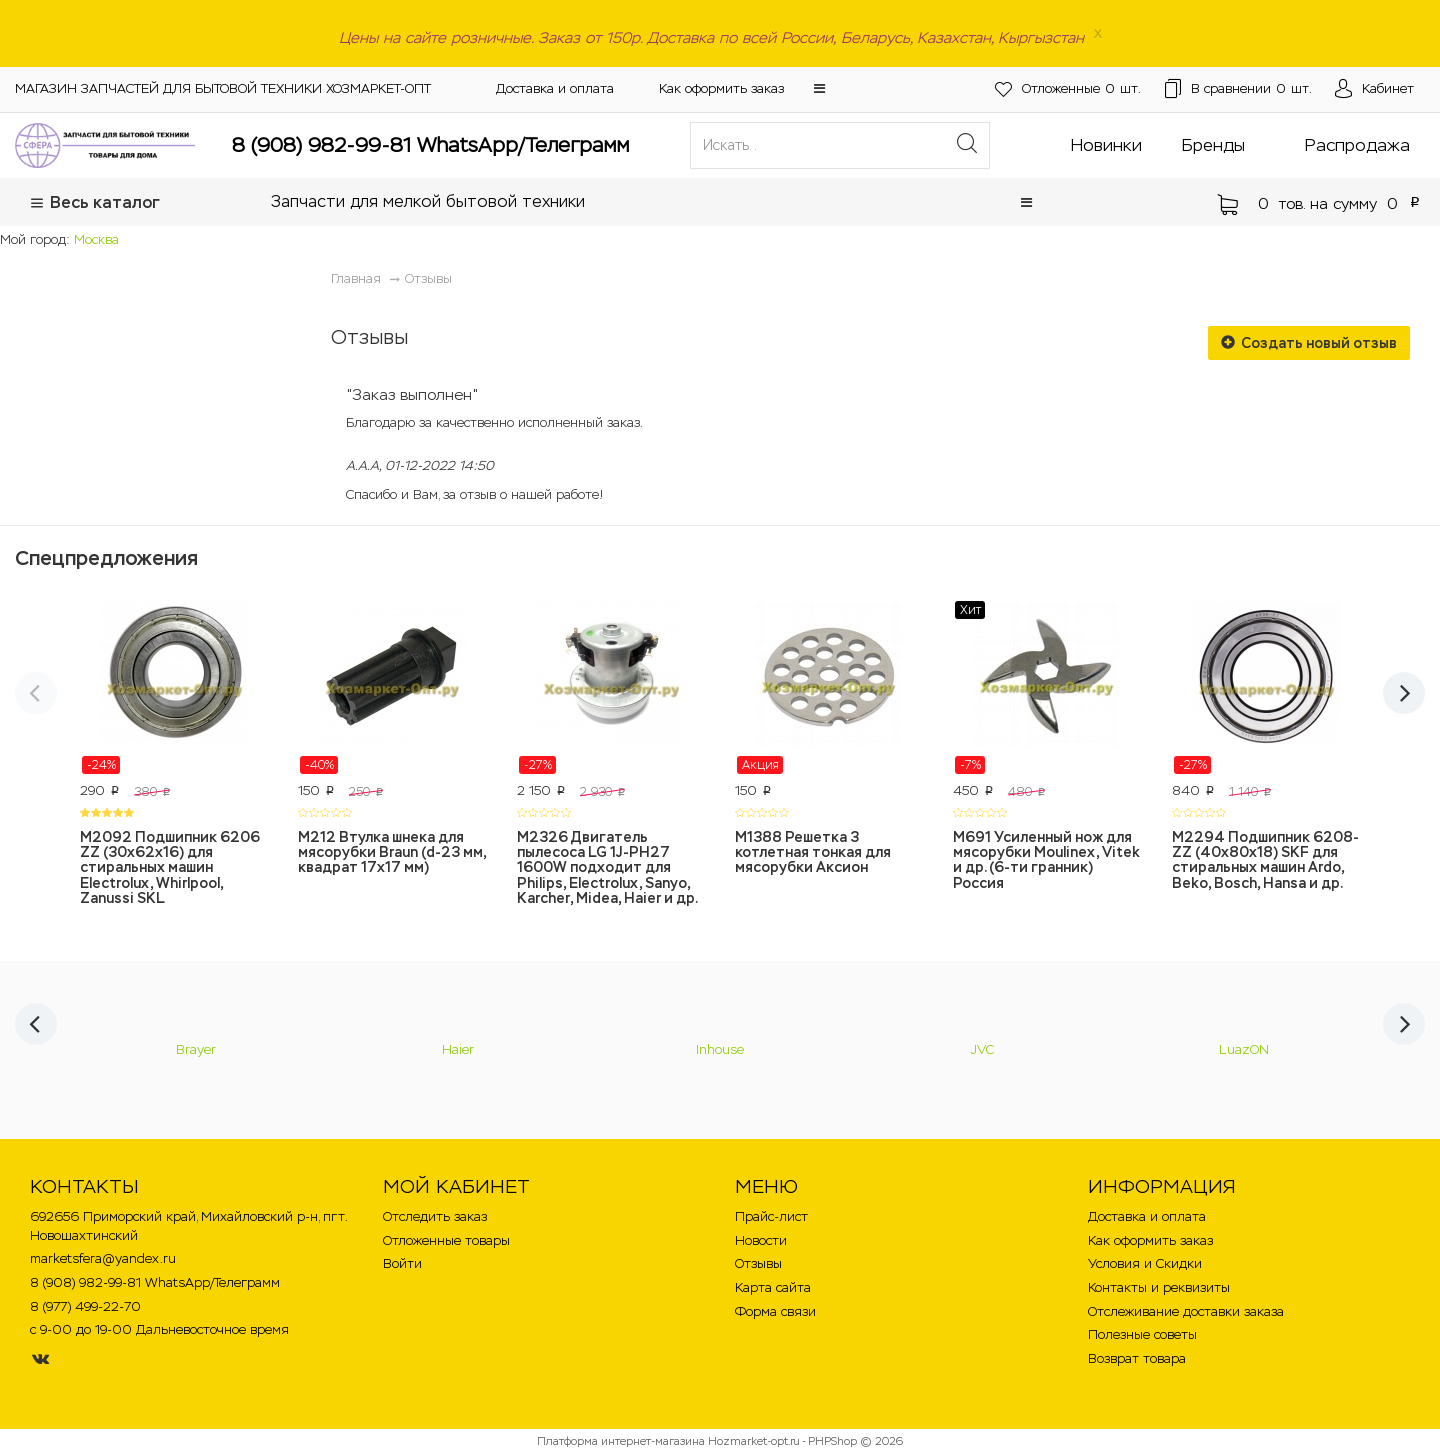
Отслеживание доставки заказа (1186, 1311)
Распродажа (1357, 145)
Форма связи (775, 1311)
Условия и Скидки (1145, 1263)
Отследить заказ (435, 1216)
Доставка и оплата (555, 88)
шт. (1047, 89)
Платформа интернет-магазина (621, 1441)
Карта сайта (773, 1287)
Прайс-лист (771, 1216)
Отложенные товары (446, 1240)
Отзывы (428, 278)
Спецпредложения (106, 558)
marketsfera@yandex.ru (103, 1258)
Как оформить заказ (721, 88)
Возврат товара (1137, 1358)
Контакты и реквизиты (1159, 1287)
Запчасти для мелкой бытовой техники (428, 201)
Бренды (1213, 145)
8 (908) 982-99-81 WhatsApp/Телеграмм (430, 145)
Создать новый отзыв (1309, 343)
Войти (402, 1263)
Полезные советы (1142, 1334)
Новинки (1106, 145)
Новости (761, 1240)
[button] (819, 88)
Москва (96, 239)
